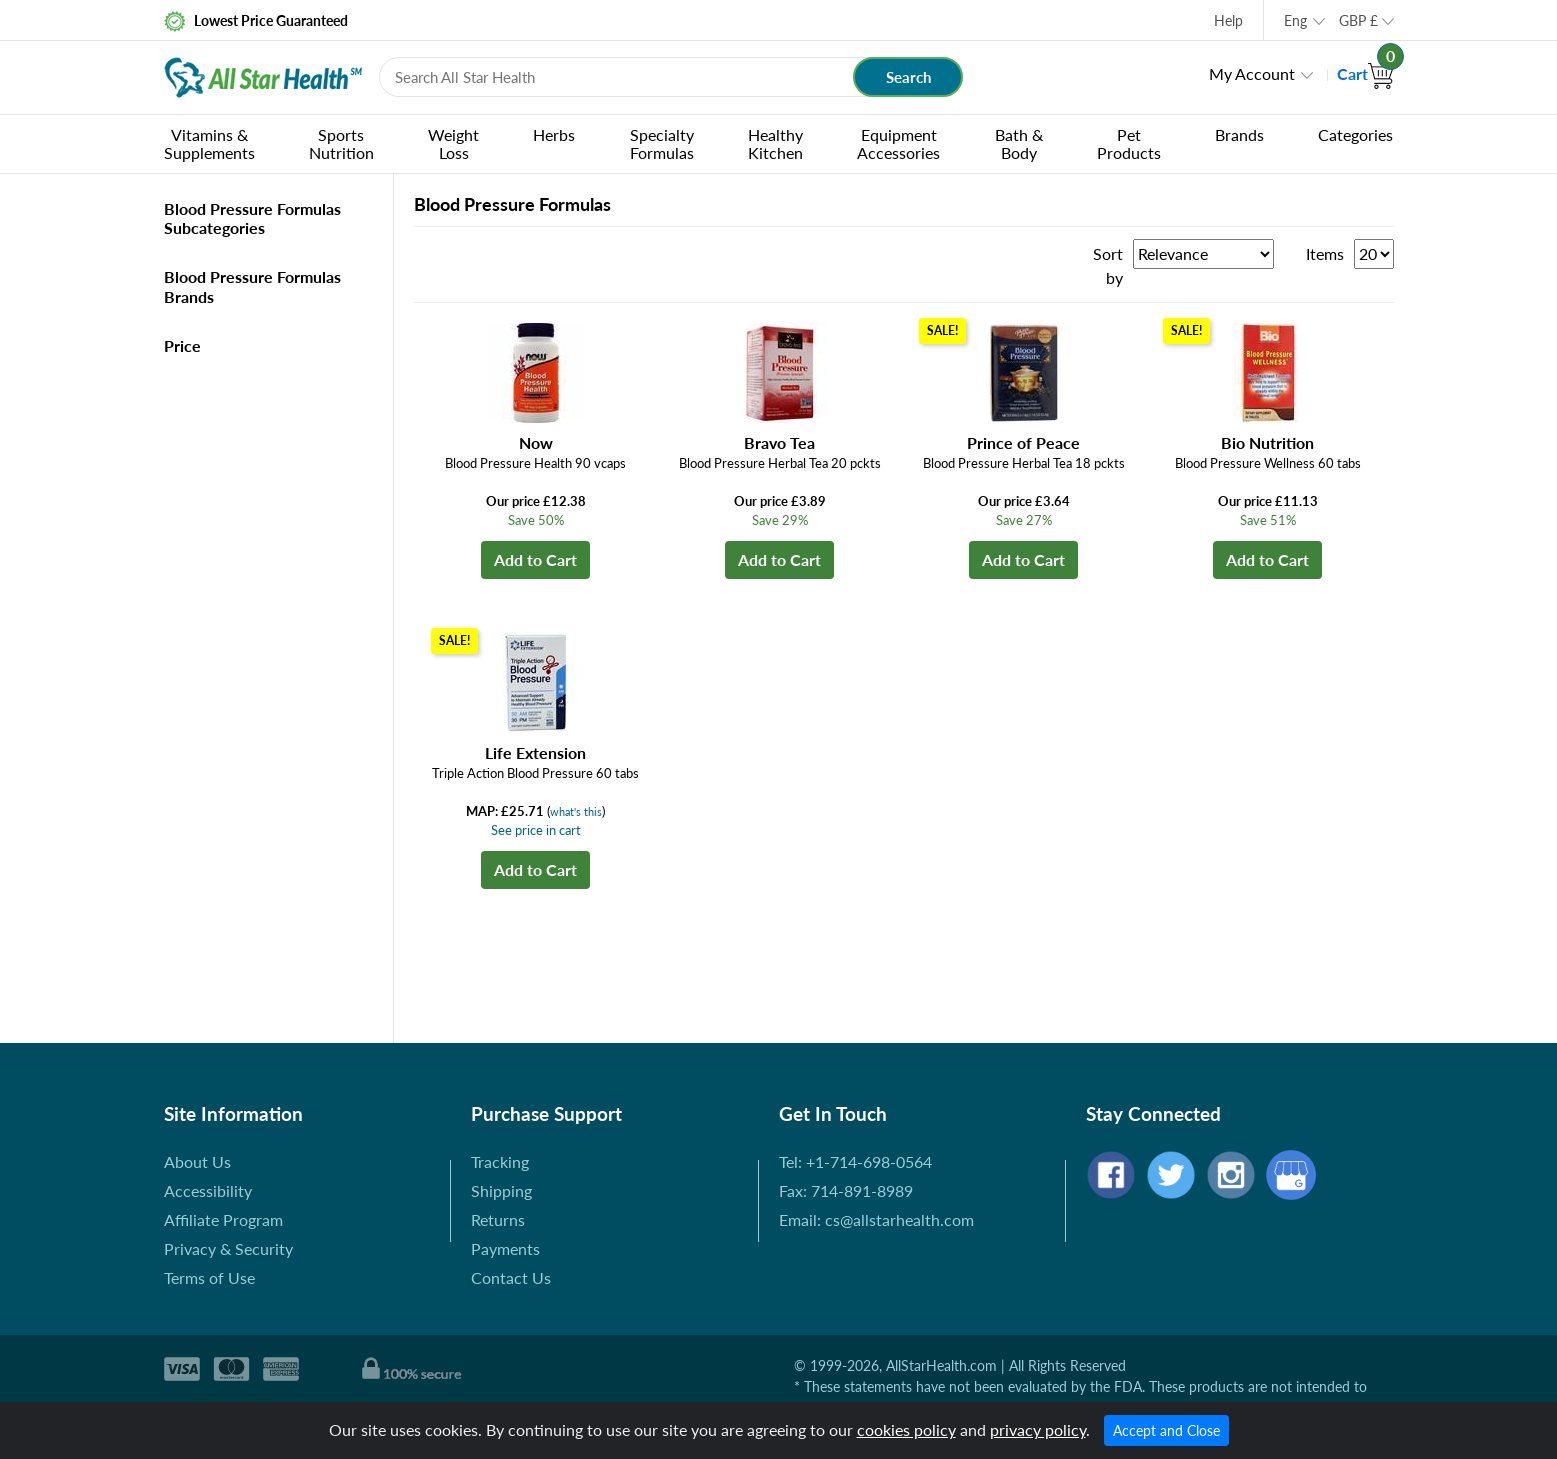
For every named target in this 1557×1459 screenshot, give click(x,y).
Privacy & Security (228, 1248)
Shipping (501, 1190)
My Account (1252, 73)
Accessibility (208, 1190)
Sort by (1108, 265)
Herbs (554, 134)
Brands (1239, 134)
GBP (1358, 20)
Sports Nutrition (341, 143)
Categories (1355, 134)
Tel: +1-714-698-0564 (855, 1161)
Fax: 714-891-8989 (846, 1190)
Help (1228, 20)
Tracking (500, 1161)
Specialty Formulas (662, 143)
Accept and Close (1166, 1430)
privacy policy (1038, 1429)
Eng (1295, 20)
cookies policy (906, 1429)
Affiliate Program (223, 1219)
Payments (505, 1248)
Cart (1365, 73)
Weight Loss (453, 143)
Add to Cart (535, 559)
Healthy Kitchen (775, 143)
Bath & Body (1019, 143)
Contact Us (511, 1277)
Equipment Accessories (898, 143)
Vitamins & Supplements (209, 143)
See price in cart (536, 830)
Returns (498, 1219)
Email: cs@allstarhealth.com (876, 1219)
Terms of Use (209, 1277)
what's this (576, 811)
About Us (197, 1161)
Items (1325, 253)
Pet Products (1129, 143)
